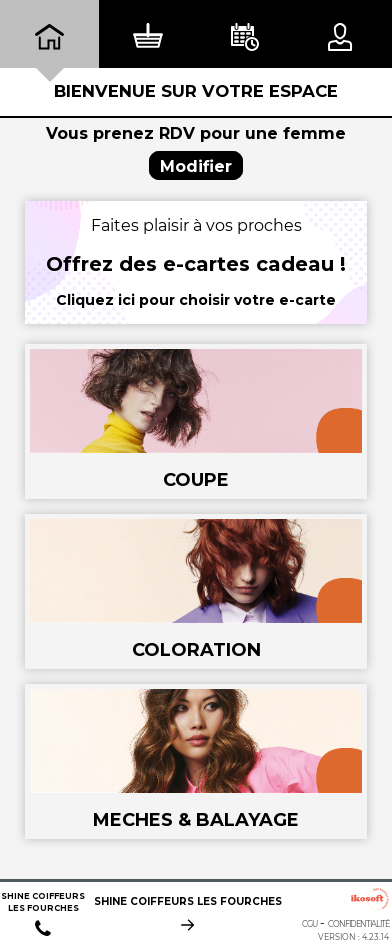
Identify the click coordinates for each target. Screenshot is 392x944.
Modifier (196, 166)
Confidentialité (358, 924)
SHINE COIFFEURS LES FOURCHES (188, 903)
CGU (309, 924)
